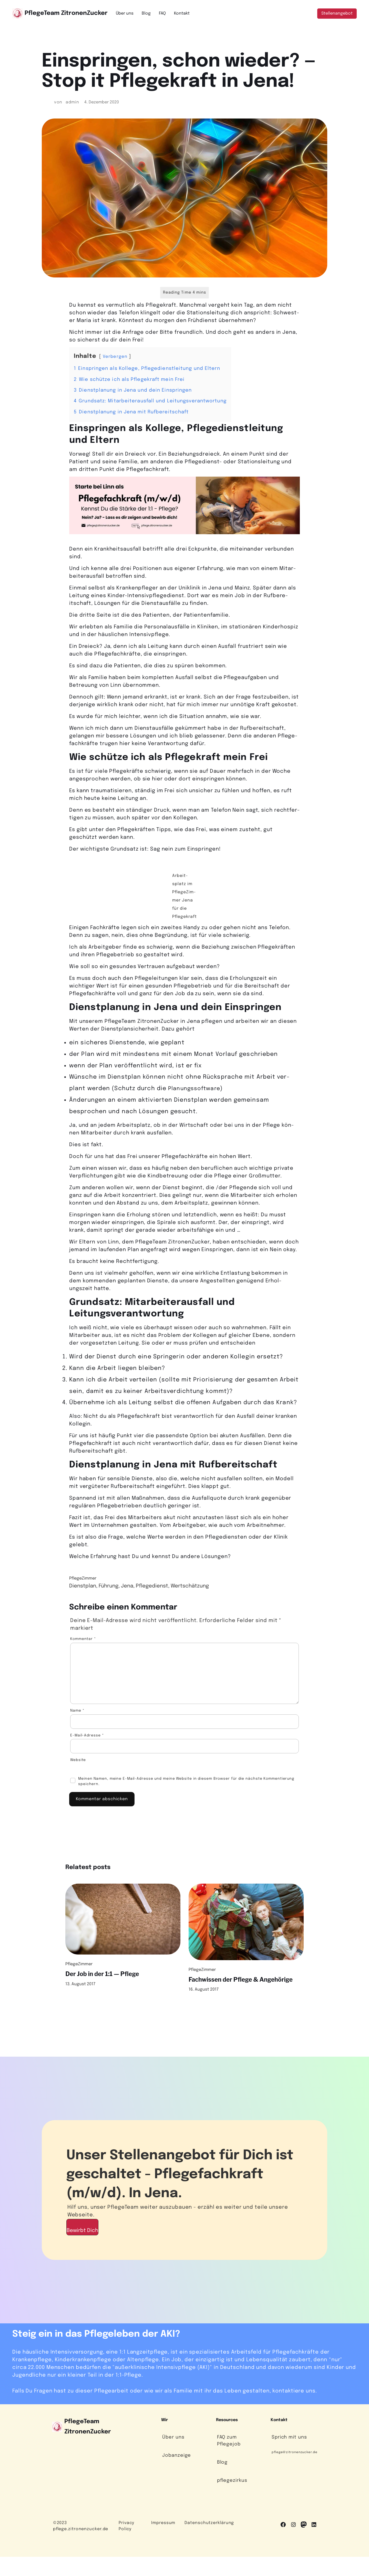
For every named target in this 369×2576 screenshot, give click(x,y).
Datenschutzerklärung (209, 2542)
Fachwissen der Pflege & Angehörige (243, 1979)
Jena (127, 1586)
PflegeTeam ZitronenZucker (68, 13)
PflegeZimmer (82, 1578)
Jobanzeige (176, 2474)
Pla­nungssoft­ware (196, 1088)
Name (77, 1710)
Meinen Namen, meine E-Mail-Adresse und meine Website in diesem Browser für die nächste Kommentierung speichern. (186, 1781)
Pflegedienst (152, 1586)
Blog (222, 2481)
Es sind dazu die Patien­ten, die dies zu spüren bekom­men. (148, 666)
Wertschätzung (190, 1586)
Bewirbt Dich (82, 2249)
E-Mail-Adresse (87, 1735)
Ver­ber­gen (116, 356)
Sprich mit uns (289, 2456)
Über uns (173, 2456)
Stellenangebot (337, 13)
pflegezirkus (232, 2499)
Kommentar (83, 1639)
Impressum (163, 2542)
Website (78, 1760)
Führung (108, 1586)
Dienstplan (82, 1586)
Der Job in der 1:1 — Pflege (103, 1974)
